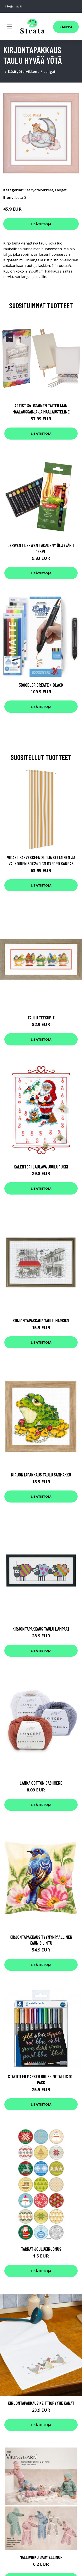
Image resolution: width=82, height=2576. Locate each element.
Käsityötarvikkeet (23, 71)
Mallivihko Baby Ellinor (41, 2557)
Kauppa (65, 27)
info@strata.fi (13, 6)
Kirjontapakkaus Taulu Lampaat (41, 1628)
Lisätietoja (41, 224)
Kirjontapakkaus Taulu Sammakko (41, 1474)
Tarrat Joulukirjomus (41, 2249)
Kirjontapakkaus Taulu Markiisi (41, 1320)
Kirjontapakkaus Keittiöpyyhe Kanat (41, 2403)
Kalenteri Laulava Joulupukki (41, 1166)
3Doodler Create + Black (41, 685)
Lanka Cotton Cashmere (41, 1783)
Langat (50, 71)
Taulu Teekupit (41, 1017)
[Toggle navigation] (9, 26)
